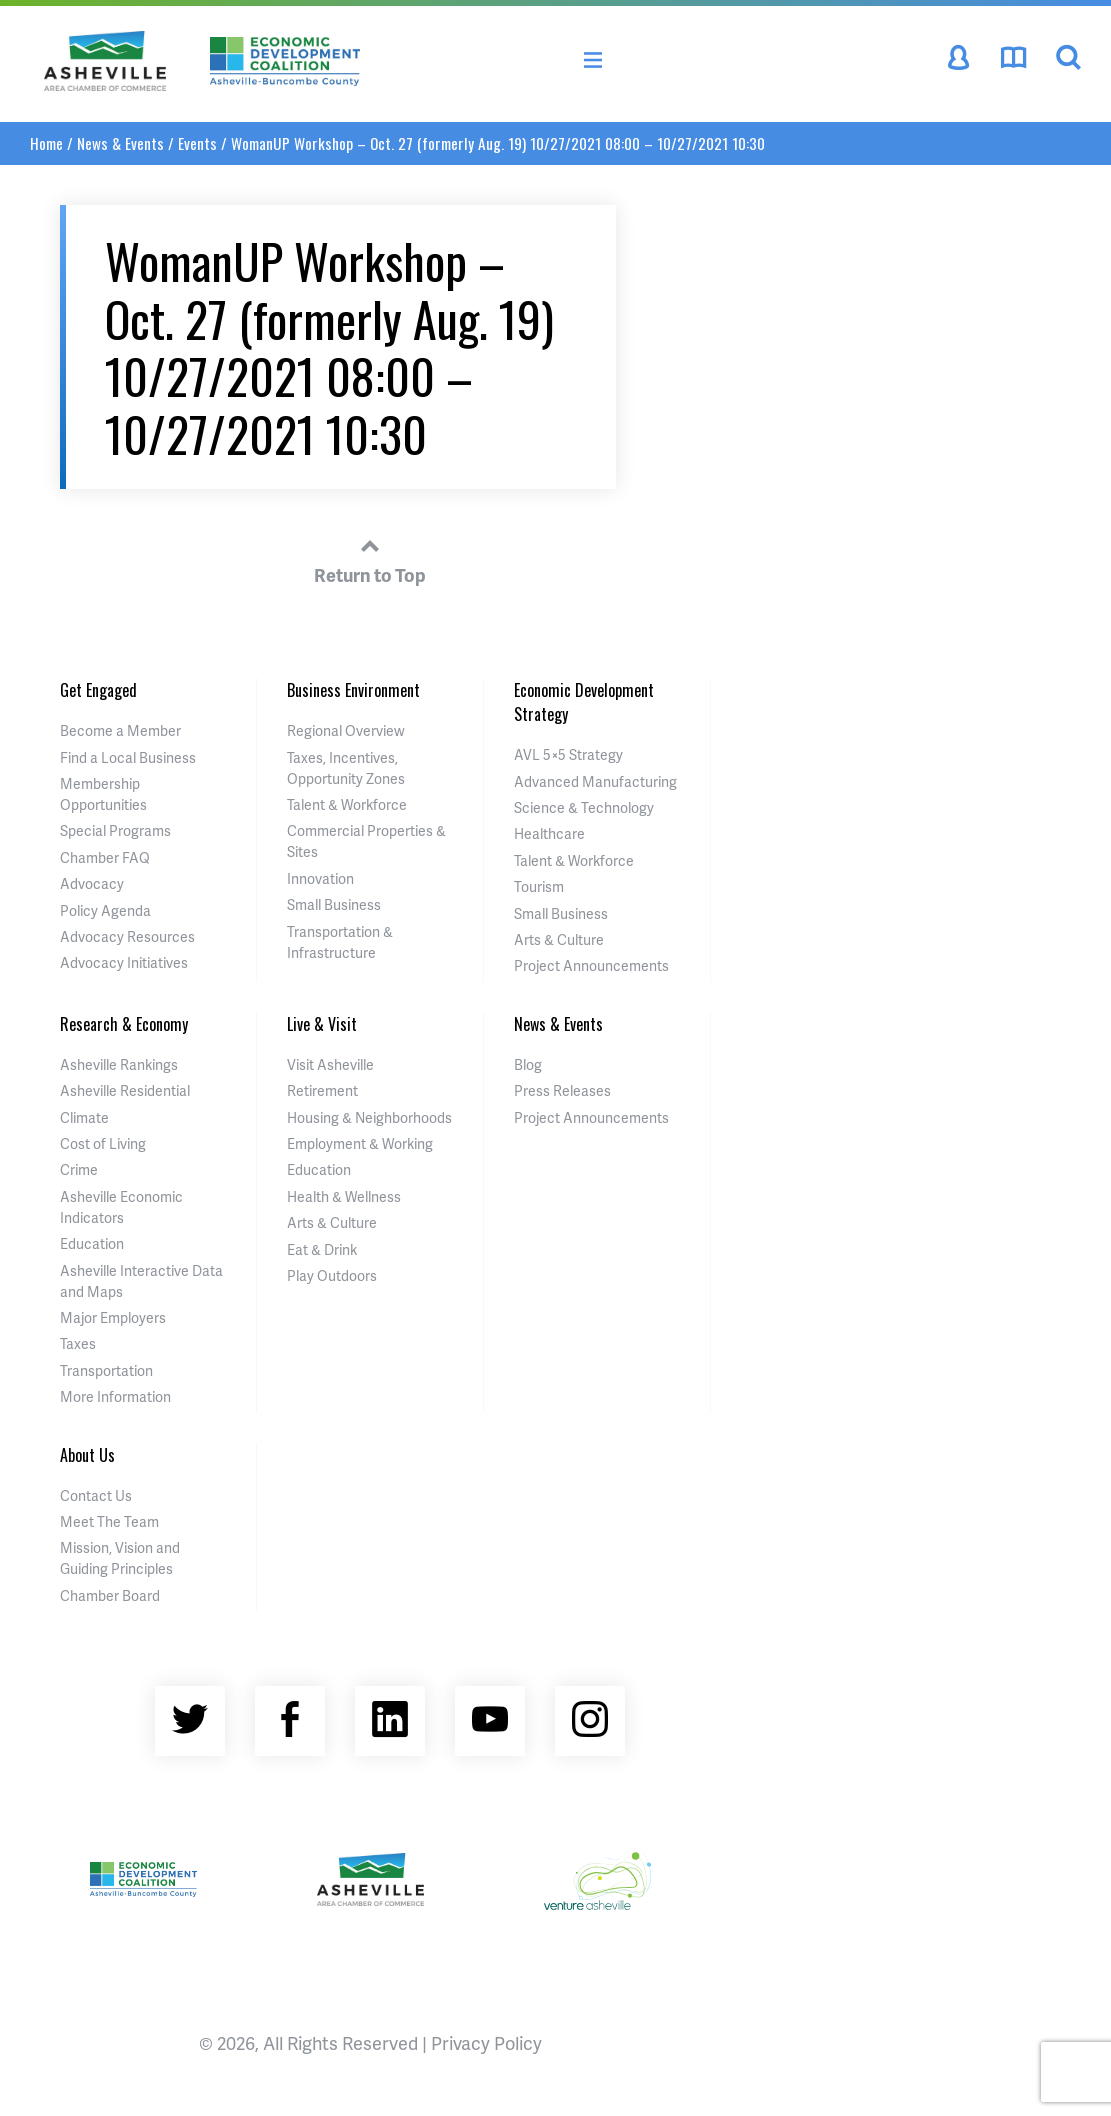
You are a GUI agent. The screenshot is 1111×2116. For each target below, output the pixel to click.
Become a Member (120, 730)
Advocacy (92, 883)
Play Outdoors (332, 1275)
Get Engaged (98, 690)
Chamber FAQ (105, 857)
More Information (115, 1396)
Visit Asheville (330, 1064)
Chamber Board (110, 1595)
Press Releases (562, 1090)
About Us (87, 1455)
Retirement (322, 1090)
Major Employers (113, 1317)
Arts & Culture (559, 939)
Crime (79, 1169)
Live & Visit (322, 1024)
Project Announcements (591, 965)
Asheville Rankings (119, 1064)
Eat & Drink (322, 1249)
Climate (84, 1117)
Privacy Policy (486, 2042)
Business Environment (353, 690)
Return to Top (370, 558)
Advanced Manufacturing (595, 781)
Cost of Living (103, 1143)
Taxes (78, 1343)
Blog (528, 1064)
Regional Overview (346, 730)
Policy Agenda (105, 910)
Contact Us (96, 1495)
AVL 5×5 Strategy (568, 754)
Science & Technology (584, 807)
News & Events (120, 143)
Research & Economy (124, 1024)
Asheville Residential (125, 1090)
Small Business (334, 904)
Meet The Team (109, 1521)
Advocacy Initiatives (124, 962)
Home (46, 143)
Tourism (539, 886)
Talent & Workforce (347, 804)
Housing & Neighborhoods (369, 1117)
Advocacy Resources (127, 936)
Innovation (320, 878)
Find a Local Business (128, 757)
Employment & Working (360, 1143)
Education (92, 1243)
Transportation (106, 1370)
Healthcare (549, 833)
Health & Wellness (344, 1196)
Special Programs (115, 830)
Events (197, 143)
